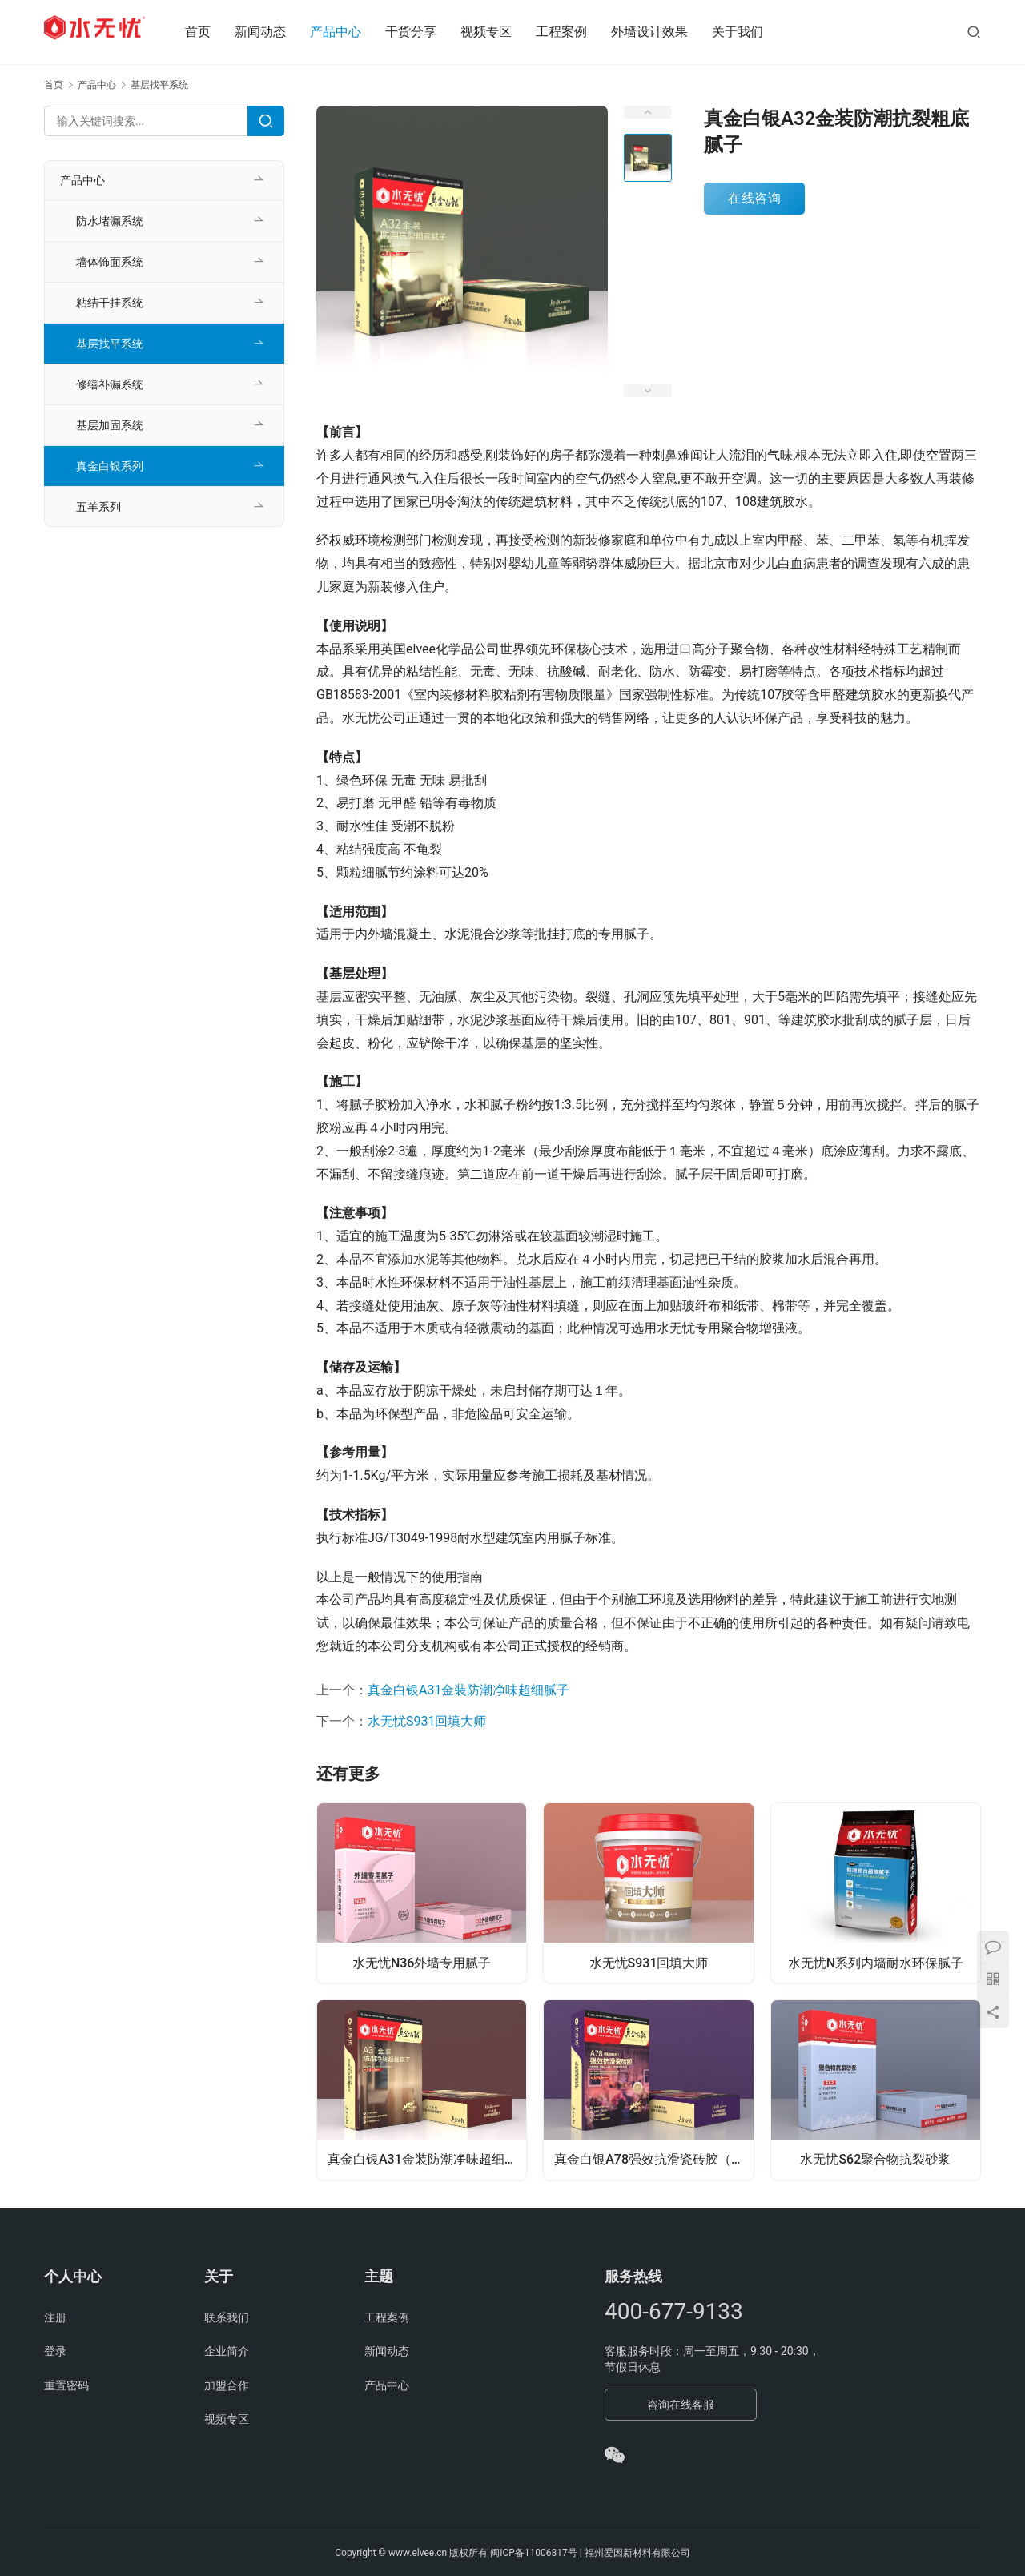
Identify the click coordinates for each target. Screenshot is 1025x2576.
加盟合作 (226, 2385)
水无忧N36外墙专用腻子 (422, 1961)
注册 (55, 2317)
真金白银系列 (109, 466)
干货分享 (429, 31)
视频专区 (504, 31)
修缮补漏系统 (109, 384)
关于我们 (756, 31)
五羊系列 (98, 506)
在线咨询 (754, 198)
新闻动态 (278, 31)
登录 (55, 2351)
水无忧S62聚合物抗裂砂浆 (875, 2160)
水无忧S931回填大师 (427, 1721)
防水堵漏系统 (109, 221)
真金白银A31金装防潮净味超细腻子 (468, 1690)
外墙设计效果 (667, 31)
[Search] (265, 121)
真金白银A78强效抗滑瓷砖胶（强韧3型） (655, 2160)
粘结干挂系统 (109, 302)
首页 (216, 31)
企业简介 (226, 2351)
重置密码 (66, 2385)
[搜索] (974, 31)
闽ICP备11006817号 (533, 2552)
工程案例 (579, 31)
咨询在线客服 (680, 2404)
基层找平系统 (109, 343)
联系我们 (226, 2317)
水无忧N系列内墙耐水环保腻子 (875, 1961)
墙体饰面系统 (109, 261)
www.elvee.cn (417, 2552)
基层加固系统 (109, 425)
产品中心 (354, 31)
